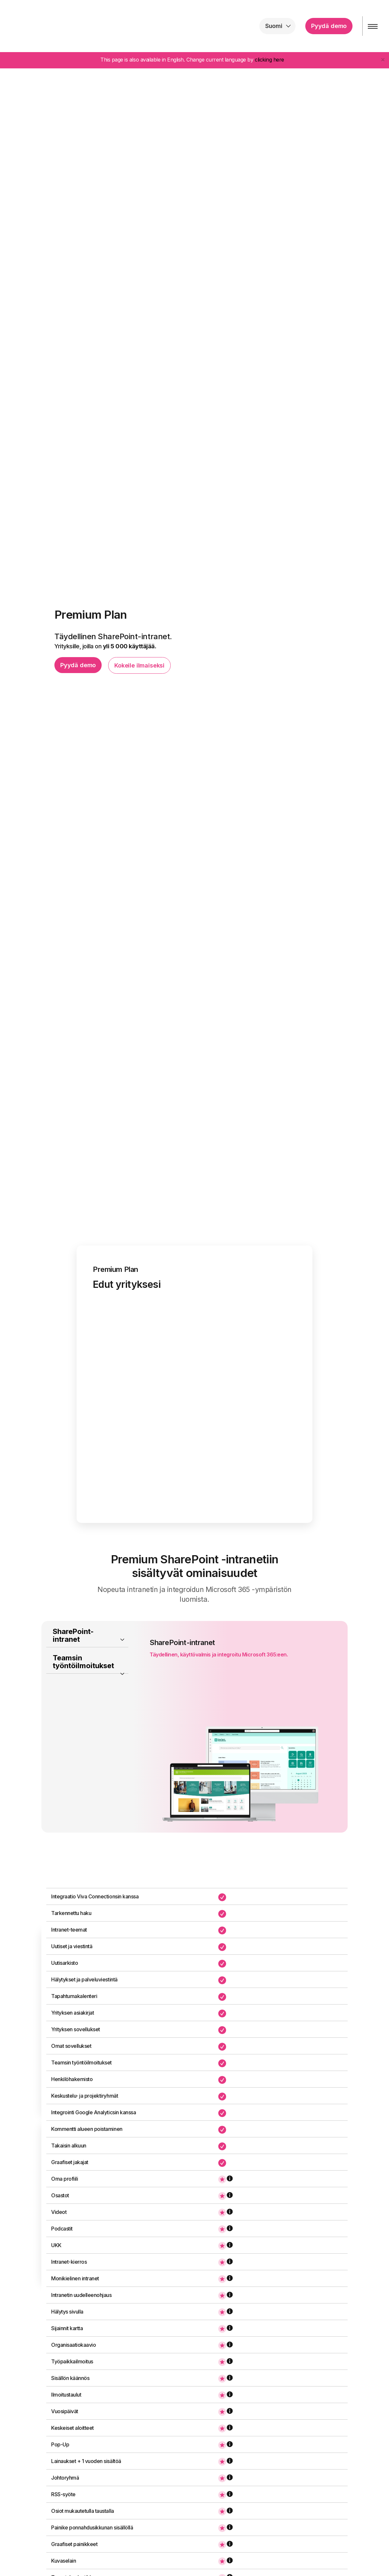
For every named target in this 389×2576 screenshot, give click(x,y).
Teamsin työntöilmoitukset (83, 1682)
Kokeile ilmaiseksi (139, 665)
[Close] (383, 59)
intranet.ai (47, 26)
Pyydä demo (324, 25)
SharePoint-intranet (73, 1656)
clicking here (269, 59)
